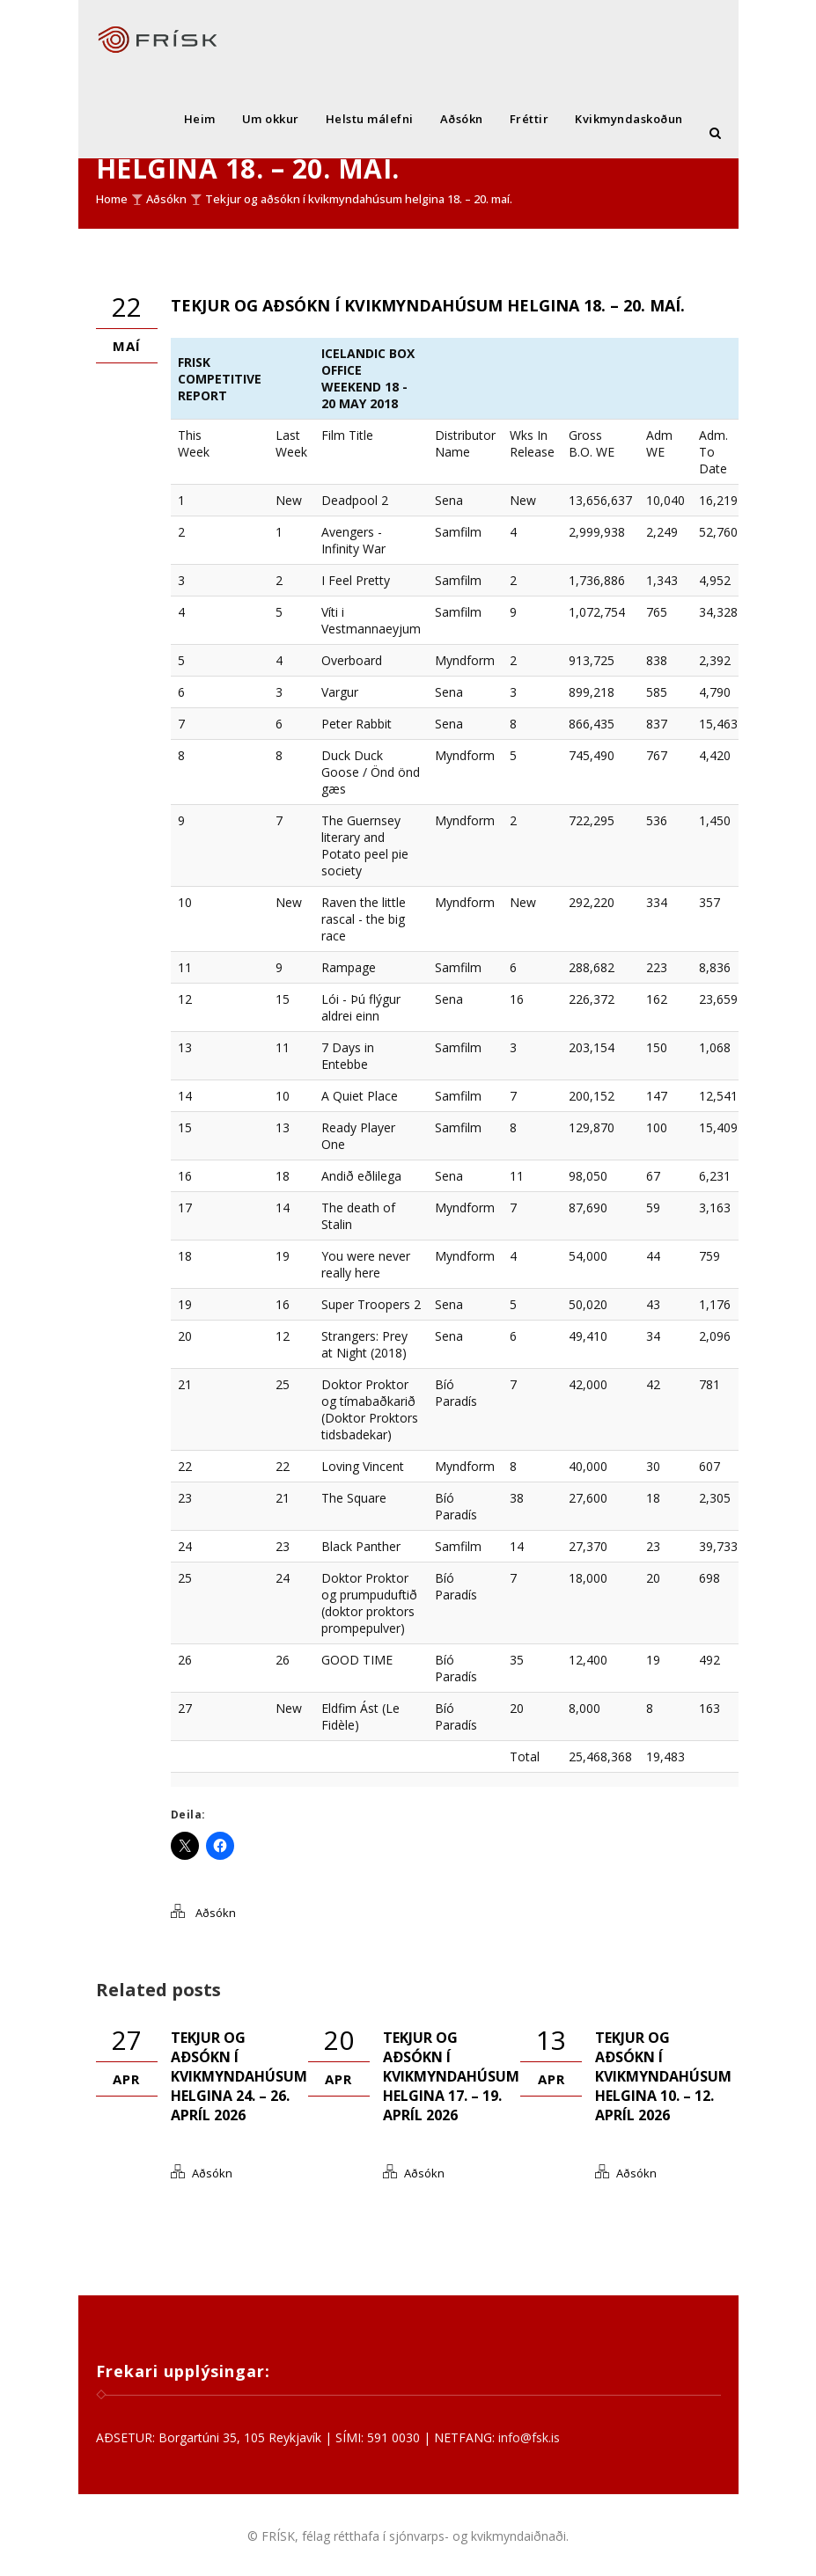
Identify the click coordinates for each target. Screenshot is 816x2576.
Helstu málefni (370, 119)
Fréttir (529, 119)
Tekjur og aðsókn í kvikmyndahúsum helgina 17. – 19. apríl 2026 (451, 2076)
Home (112, 199)
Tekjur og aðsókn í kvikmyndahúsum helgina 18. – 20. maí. (358, 199)
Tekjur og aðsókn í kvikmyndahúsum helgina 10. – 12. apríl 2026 (663, 2076)
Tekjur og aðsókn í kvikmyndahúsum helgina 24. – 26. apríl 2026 (239, 2076)
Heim (200, 119)
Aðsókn (461, 119)
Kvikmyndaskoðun (629, 119)
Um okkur (270, 119)
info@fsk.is (529, 2437)
